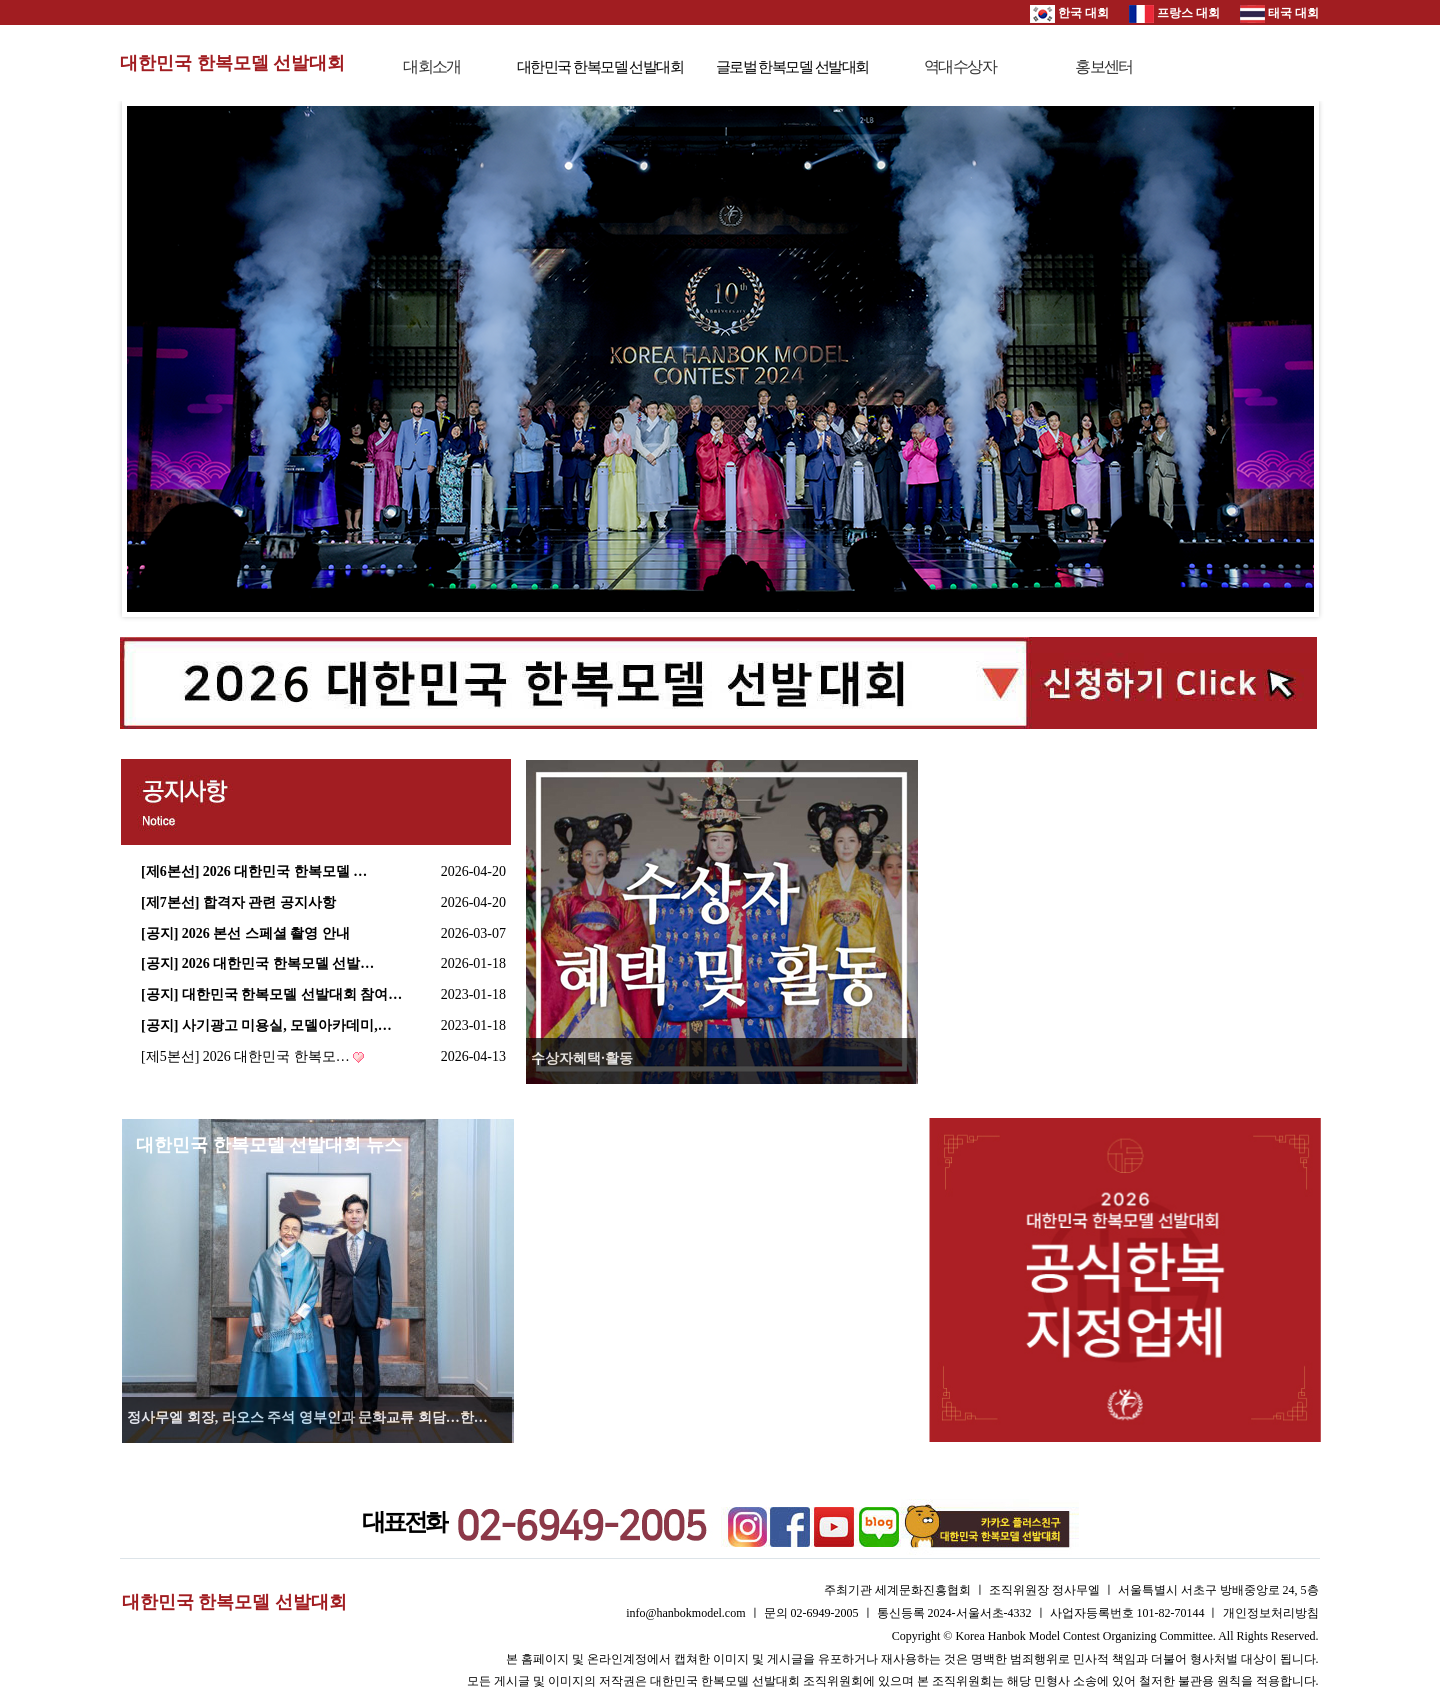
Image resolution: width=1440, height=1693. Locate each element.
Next (1288, 359)
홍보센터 (1104, 66)
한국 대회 (1069, 13)
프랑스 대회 (1174, 13)
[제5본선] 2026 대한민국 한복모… (245, 1056)
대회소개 (432, 66)
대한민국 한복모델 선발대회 (232, 63)
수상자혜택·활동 (582, 1058)
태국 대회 (1279, 13)
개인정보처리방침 (1271, 1613)
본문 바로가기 (0, 0)
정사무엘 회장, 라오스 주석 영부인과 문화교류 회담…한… (307, 1417)
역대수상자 (960, 66)
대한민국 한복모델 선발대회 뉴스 (269, 1145)
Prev (153, 359)
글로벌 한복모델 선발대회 (792, 67)
